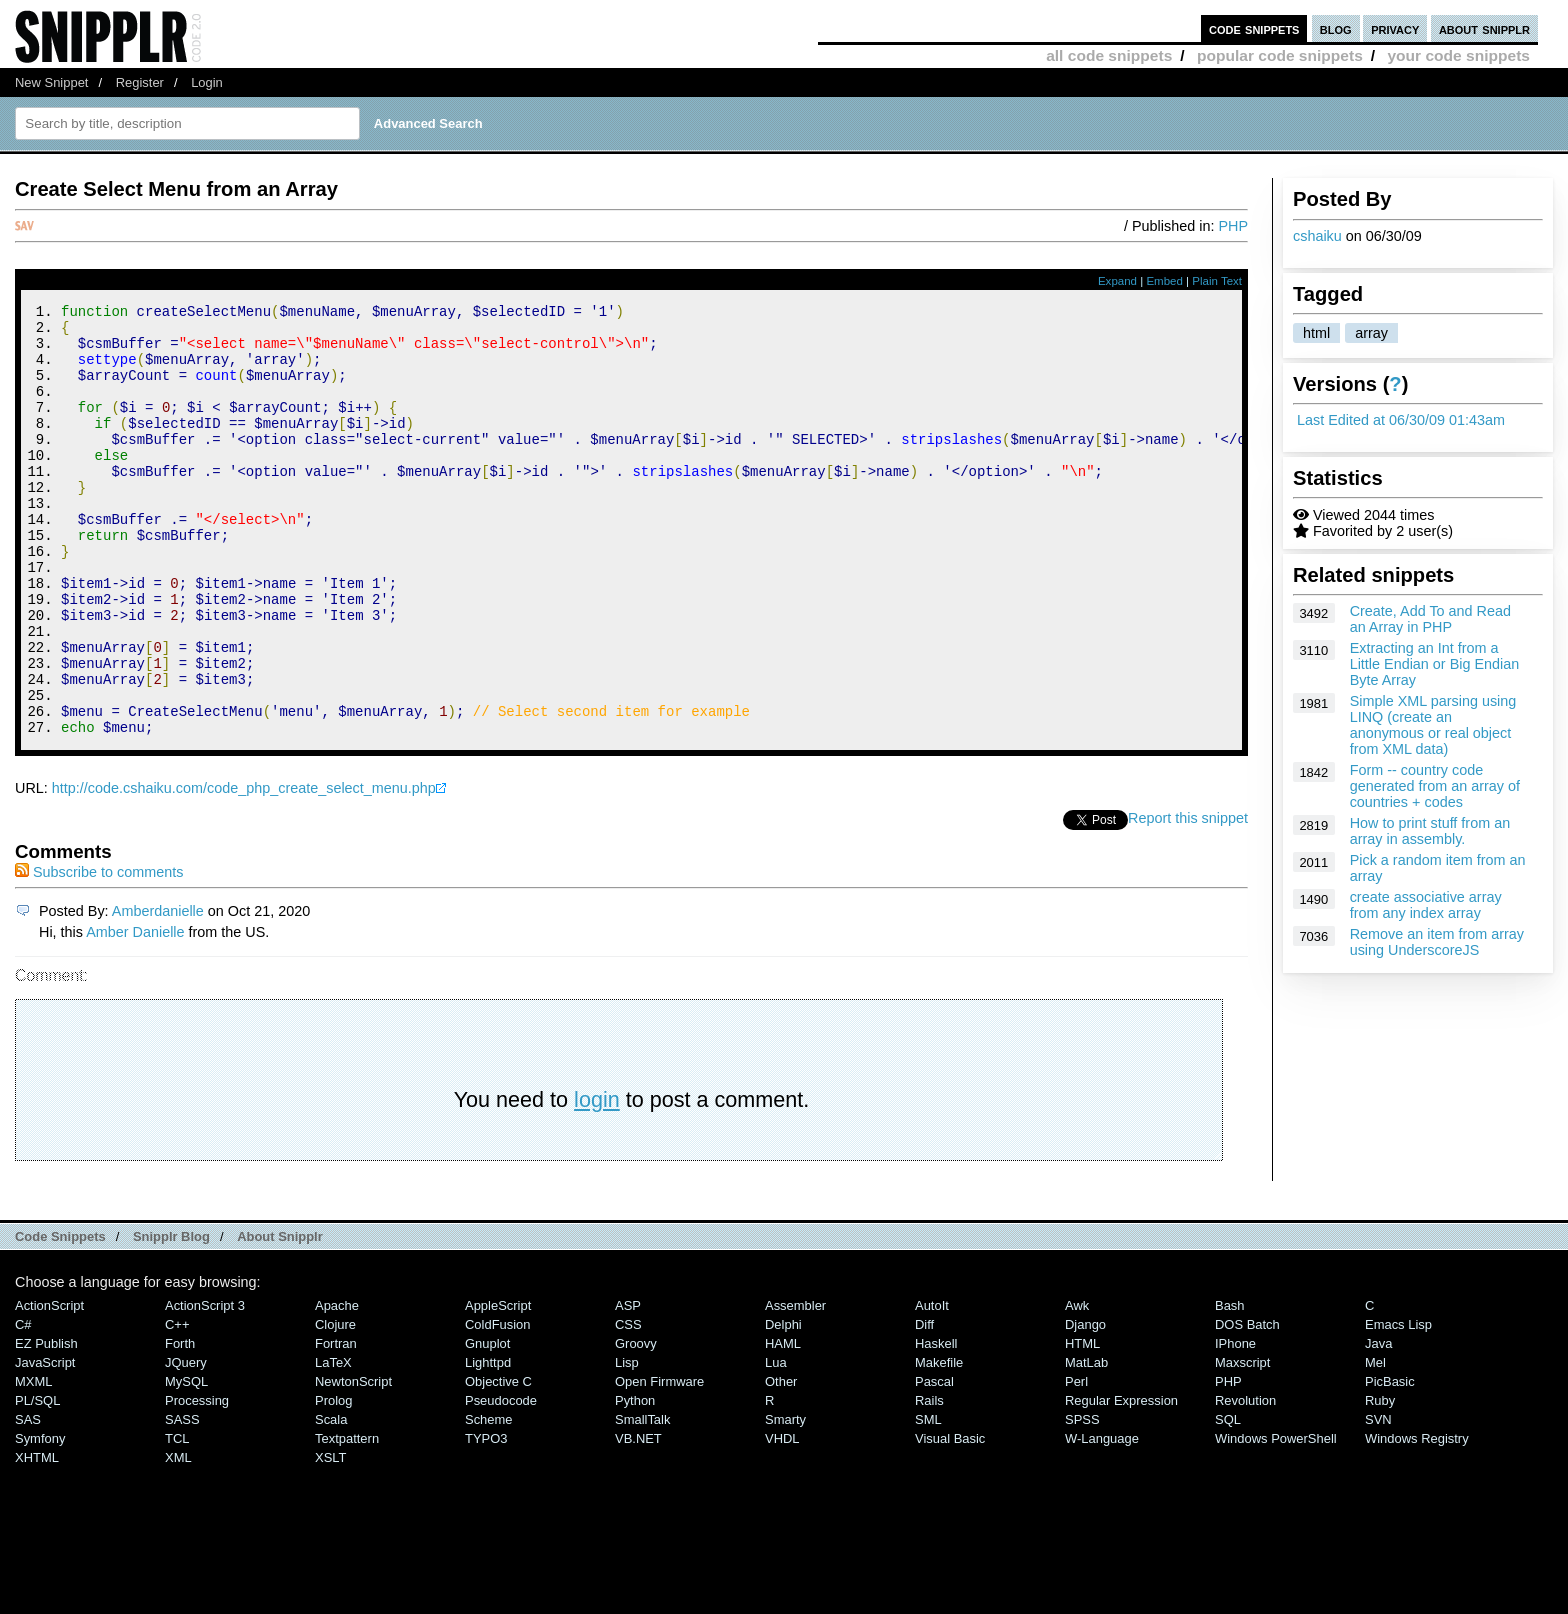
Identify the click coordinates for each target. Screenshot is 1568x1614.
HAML (783, 1424)
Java (1378, 1424)
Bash (1230, 1386)
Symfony (40, 1519)
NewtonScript (353, 1462)
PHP (1233, 226)
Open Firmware (659, 1462)
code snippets (1254, 28)
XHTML (37, 1538)
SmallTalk (642, 1500)
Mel (1375, 1443)
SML (928, 1500)
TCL (177, 1519)
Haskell (936, 1424)
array (1371, 333)
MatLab (1086, 1443)
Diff (924, 1405)
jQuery (186, 1443)
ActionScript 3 (205, 1386)
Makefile (939, 1443)
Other (781, 1462)
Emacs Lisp (1398, 1405)
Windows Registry (1417, 1519)
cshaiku (1317, 236)
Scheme (489, 1500)
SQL (1228, 1500)
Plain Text (1217, 281)
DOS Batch (1247, 1405)
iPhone (1235, 1424)
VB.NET (638, 1519)
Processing (197, 1481)
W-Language (1102, 1519)
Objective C (498, 1462)
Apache (337, 1386)
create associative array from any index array (1426, 905)
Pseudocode (501, 1481)
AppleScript (498, 1386)
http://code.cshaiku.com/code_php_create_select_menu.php (244, 869)
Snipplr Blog (171, 1317)
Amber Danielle (135, 1013)
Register (140, 82)
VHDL (782, 1519)
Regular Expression (1121, 1481)
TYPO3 (486, 1519)
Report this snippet (1188, 899)
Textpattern (347, 1519)
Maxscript (1242, 1443)
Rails (929, 1481)
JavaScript (45, 1443)
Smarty (785, 1500)
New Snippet (51, 82)
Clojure (335, 1405)
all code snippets (1109, 55)
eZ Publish (46, 1424)
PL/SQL (37, 1481)
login (597, 1180)
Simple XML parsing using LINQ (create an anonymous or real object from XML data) (1433, 725)
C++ (177, 1405)
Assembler (795, 1386)
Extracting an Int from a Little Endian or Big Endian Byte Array (1435, 664)
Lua (776, 1443)
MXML (33, 1462)
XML (178, 1538)
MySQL (186, 1462)
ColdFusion (498, 1405)
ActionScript (49, 1386)
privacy (1395, 28)
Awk (1077, 1386)
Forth (180, 1424)
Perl (1076, 1462)
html (1316, 333)
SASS (182, 1500)
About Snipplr (280, 1317)
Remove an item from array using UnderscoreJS (1437, 942)
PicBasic (1390, 1462)
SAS (28, 1500)
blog (1336, 28)
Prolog (333, 1481)
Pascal (934, 1462)
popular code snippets (1280, 55)
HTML (1082, 1424)
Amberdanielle (158, 992)
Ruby (1380, 1481)
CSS (628, 1405)
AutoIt (932, 1386)
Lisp (627, 1443)
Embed (1164, 281)
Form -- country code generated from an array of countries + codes (1435, 786)
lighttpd (488, 1443)
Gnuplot (487, 1424)
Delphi (783, 1405)
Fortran (336, 1424)
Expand (1117, 281)
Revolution (1245, 1481)
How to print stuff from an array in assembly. (1430, 831)
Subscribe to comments (99, 953)
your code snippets (1458, 55)
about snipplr (1484, 28)
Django (1085, 1405)
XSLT (330, 1538)
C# (23, 1405)
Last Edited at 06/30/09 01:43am (1401, 420)
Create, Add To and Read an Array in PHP (1430, 619)
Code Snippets (60, 1317)
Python (635, 1481)
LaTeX (333, 1443)
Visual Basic (950, 1519)
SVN (1378, 1500)
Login (207, 82)
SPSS (1082, 1500)
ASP (628, 1386)
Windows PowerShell (1276, 1519)
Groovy (636, 1424)
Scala (331, 1500)
